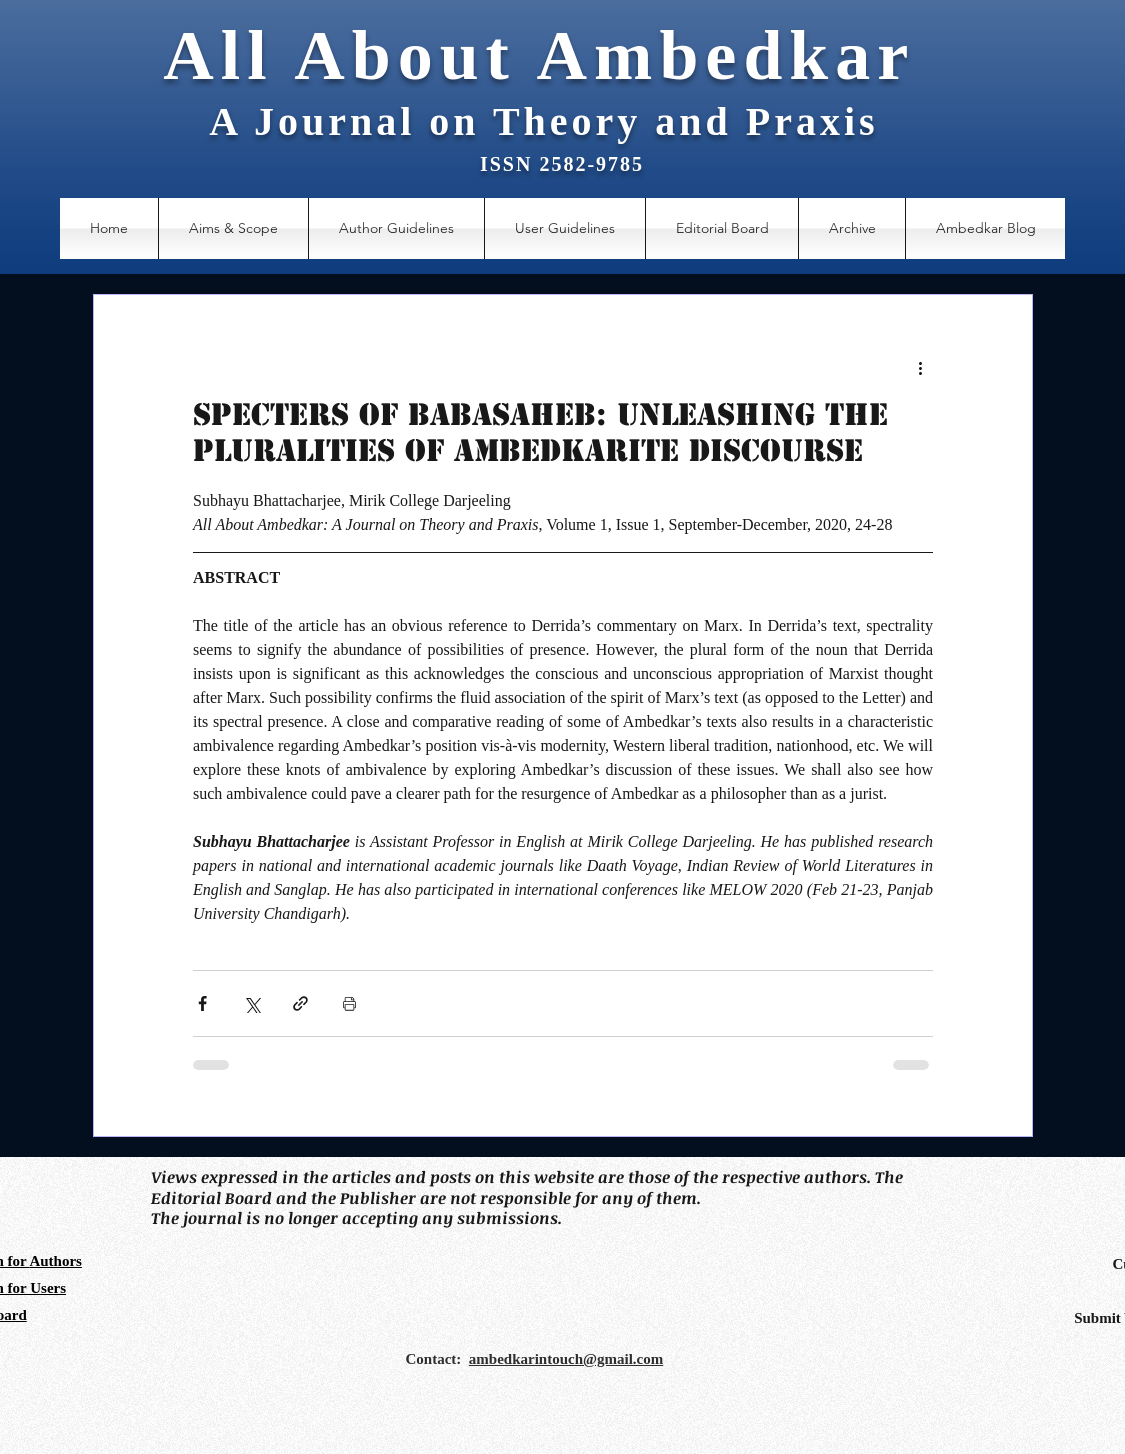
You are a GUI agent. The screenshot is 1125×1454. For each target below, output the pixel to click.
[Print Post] (349, 1003)
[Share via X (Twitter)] (251, 1003)
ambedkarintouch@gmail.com (566, 1359)
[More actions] (921, 367)
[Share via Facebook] (202, 1003)
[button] (852, 228)
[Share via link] (300, 1003)
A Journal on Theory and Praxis (543, 121)
